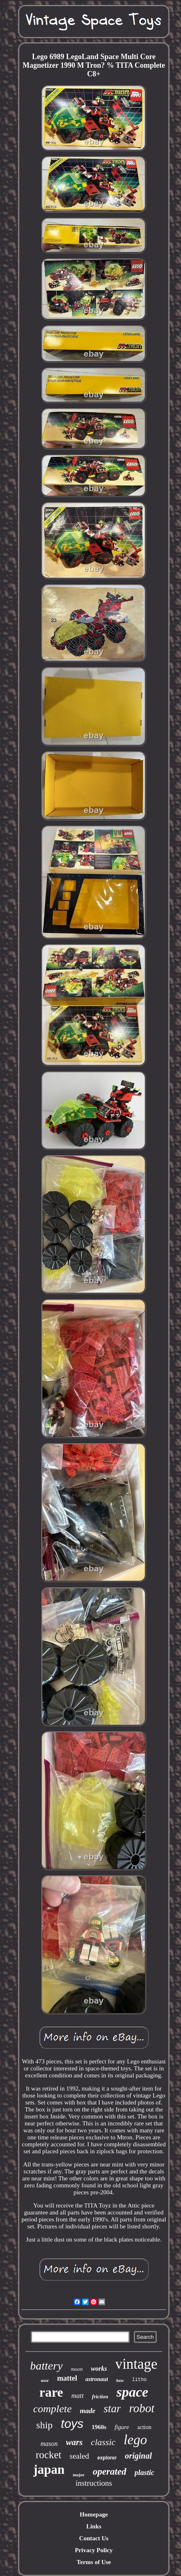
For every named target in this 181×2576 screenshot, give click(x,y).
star (112, 2408)
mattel (67, 2378)
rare (51, 2392)
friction (100, 2396)
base (120, 2380)
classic (103, 2442)
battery (46, 2365)
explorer (107, 2458)
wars (74, 2442)
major (79, 2474)
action (144, 2427)
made (88, 2411)
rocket (48, 2454)
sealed (79, 2456)
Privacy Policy (93, 2550)
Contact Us (93, 2538)
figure (122, 2427)
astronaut (96, 2379)
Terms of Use (94, 2562)
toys (72, 2423)
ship (44, 2425)
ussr (45, 2380)
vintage (136, 2364)
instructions (94, 2483)
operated (109, 2471)
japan (48, 2469)
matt (77, 2396)
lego (135, 2439)
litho (139, 2380)
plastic (144, 2472)
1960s (99, 2427)
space (132, 2392)
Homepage (94, 2514)
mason (49, 2443)
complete (52, 2409)
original (138, 2455)
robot (141, 2408)
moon (77, 2369)
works (99, 2368)
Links (93, 2526)
